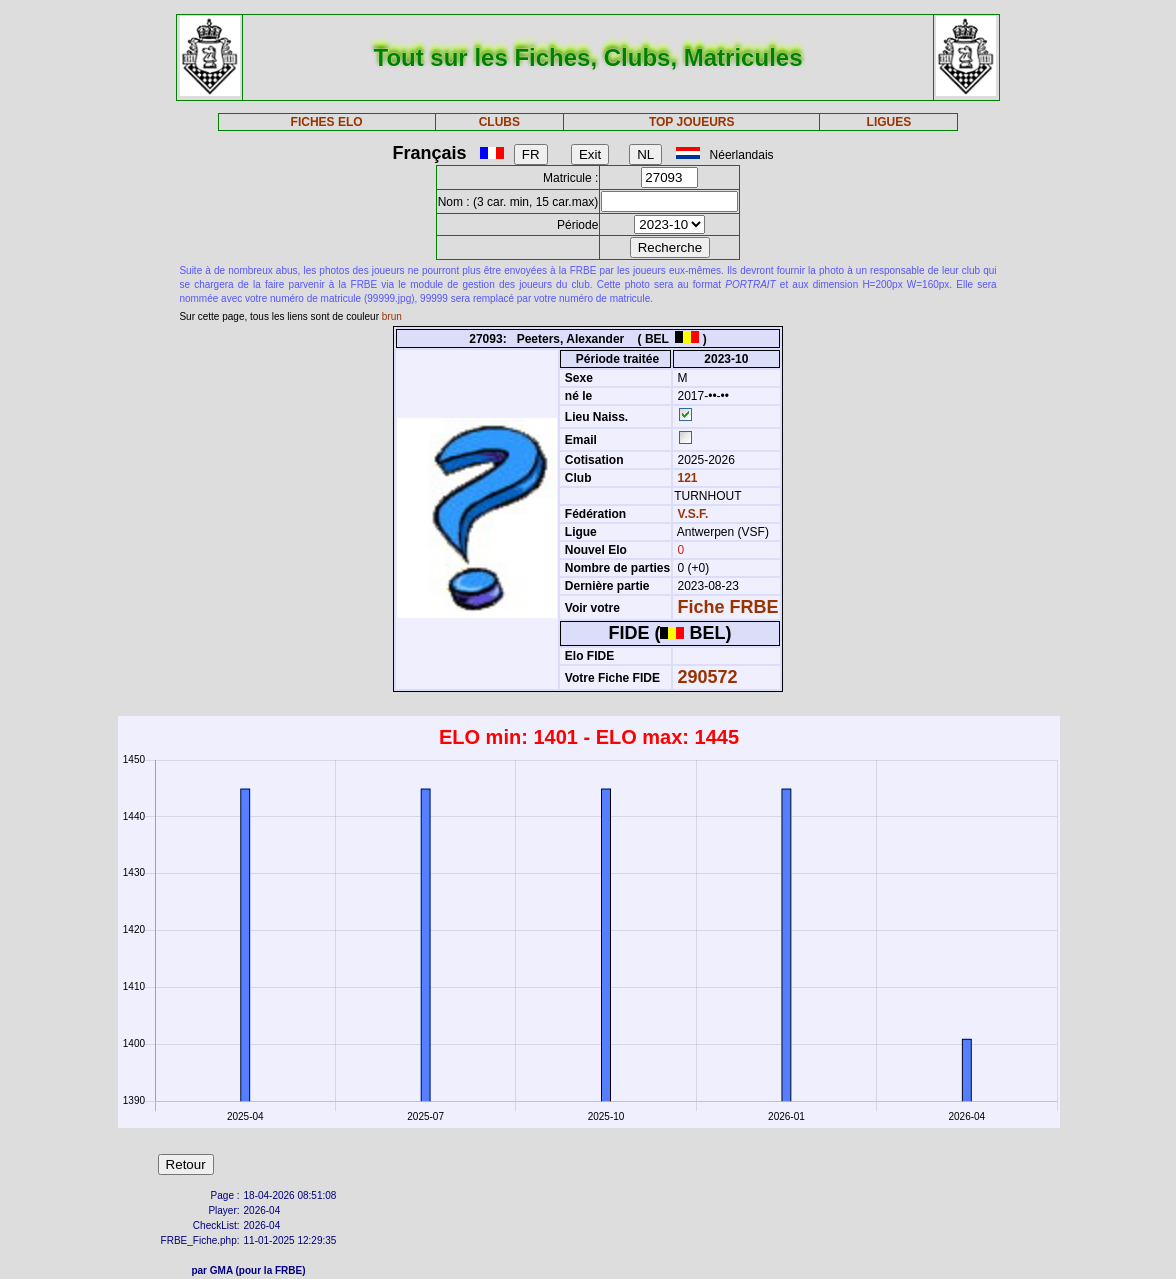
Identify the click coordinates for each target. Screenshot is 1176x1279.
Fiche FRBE (728, 607)
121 (685, 478)
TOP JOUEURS (692, 122)
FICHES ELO (327, 122)
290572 (708, 677)
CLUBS (499, 122)
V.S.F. (693, 514)
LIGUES (889, 122)
